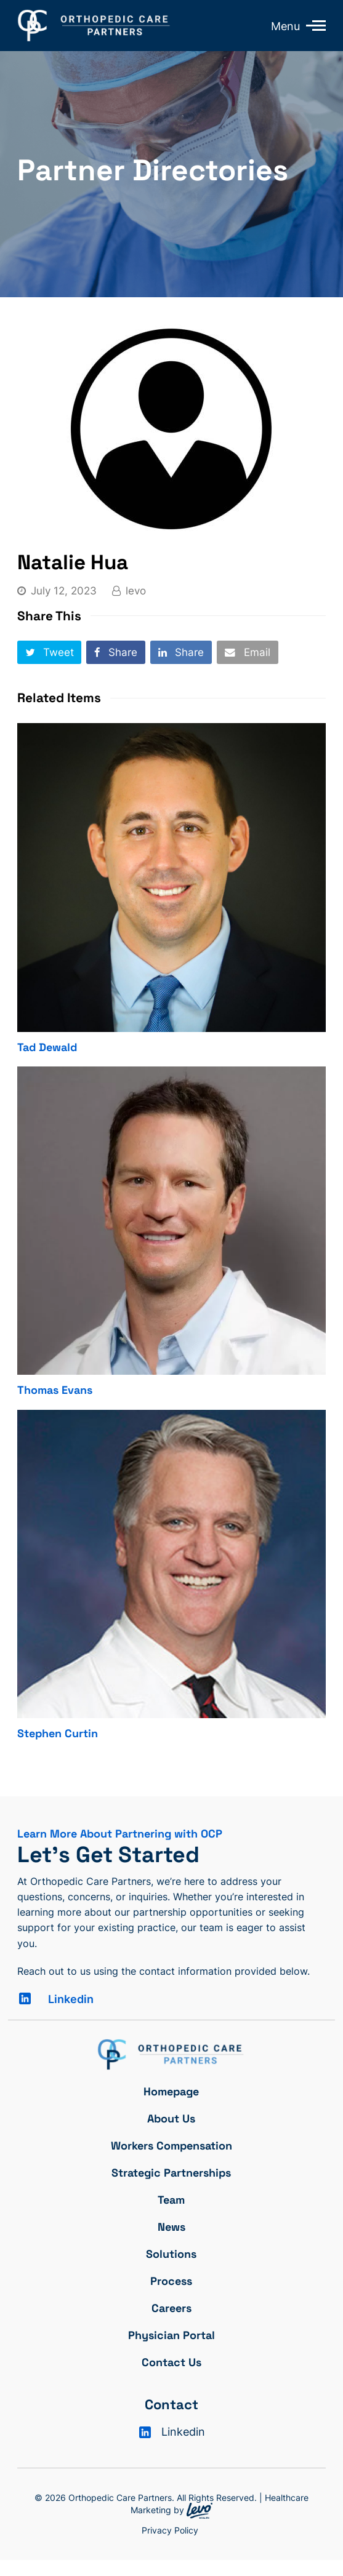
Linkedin (71, 1999)
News (171, 2227)
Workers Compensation (171, 2145)
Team (171, 2200)
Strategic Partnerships (171, 2173)
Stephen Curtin (57, 1733)
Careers (171, 2308)
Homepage (171, 2091)
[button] (49, 652)
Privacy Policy (170, 2530)
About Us (171, 2118)
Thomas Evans (54, 1390)
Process (171, 2281)
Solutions (171, 2254)
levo (136, 591)
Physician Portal (171, 2335)
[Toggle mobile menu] (313, 25)
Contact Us (171, 2362)
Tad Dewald (47, 1047)
